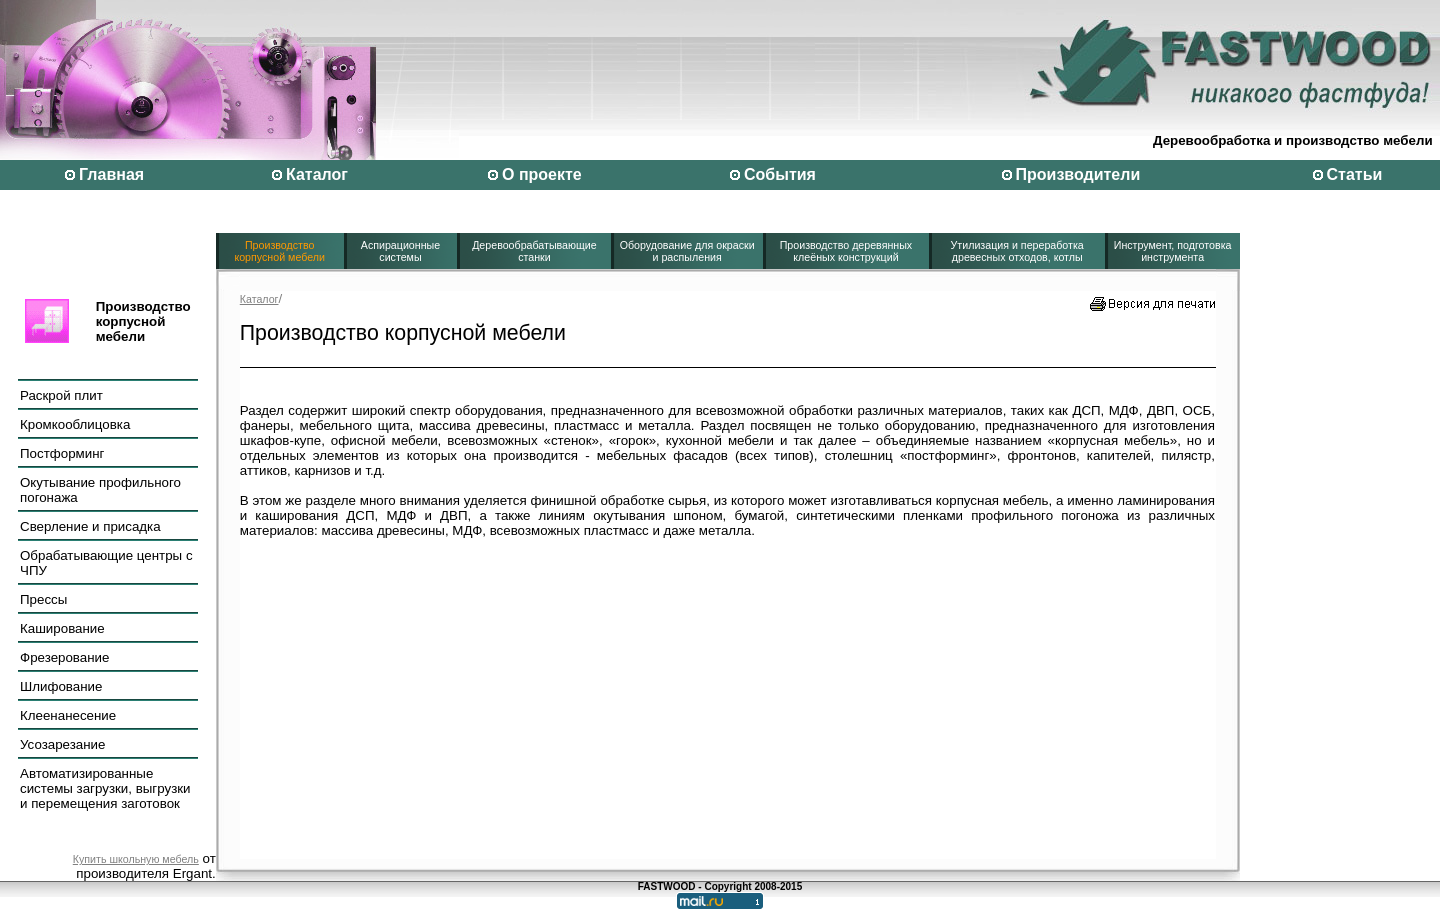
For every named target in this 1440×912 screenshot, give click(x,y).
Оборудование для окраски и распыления (687, 251)
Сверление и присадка (90, 526)
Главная (111, 174)
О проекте (542, 174)
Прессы (43, 599)
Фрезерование (64, 657)
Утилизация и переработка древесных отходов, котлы (1017, 251)
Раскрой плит (61, 395)
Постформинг (62, 453)
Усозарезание (62, 744)
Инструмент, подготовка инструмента (1173, 251)
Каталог (317, 174)
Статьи (1355, 174)
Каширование (62, 628)
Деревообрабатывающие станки (534, 251)
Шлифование (61, 686)
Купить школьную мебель (136, 859)
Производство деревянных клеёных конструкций (846, 251)
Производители (1078, 174)
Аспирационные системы (400, 251)
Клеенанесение (68, 715)
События (780, 174)
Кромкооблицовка (75, 424)
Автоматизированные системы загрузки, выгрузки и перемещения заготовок (105, 788)
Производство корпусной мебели (279, 251)
